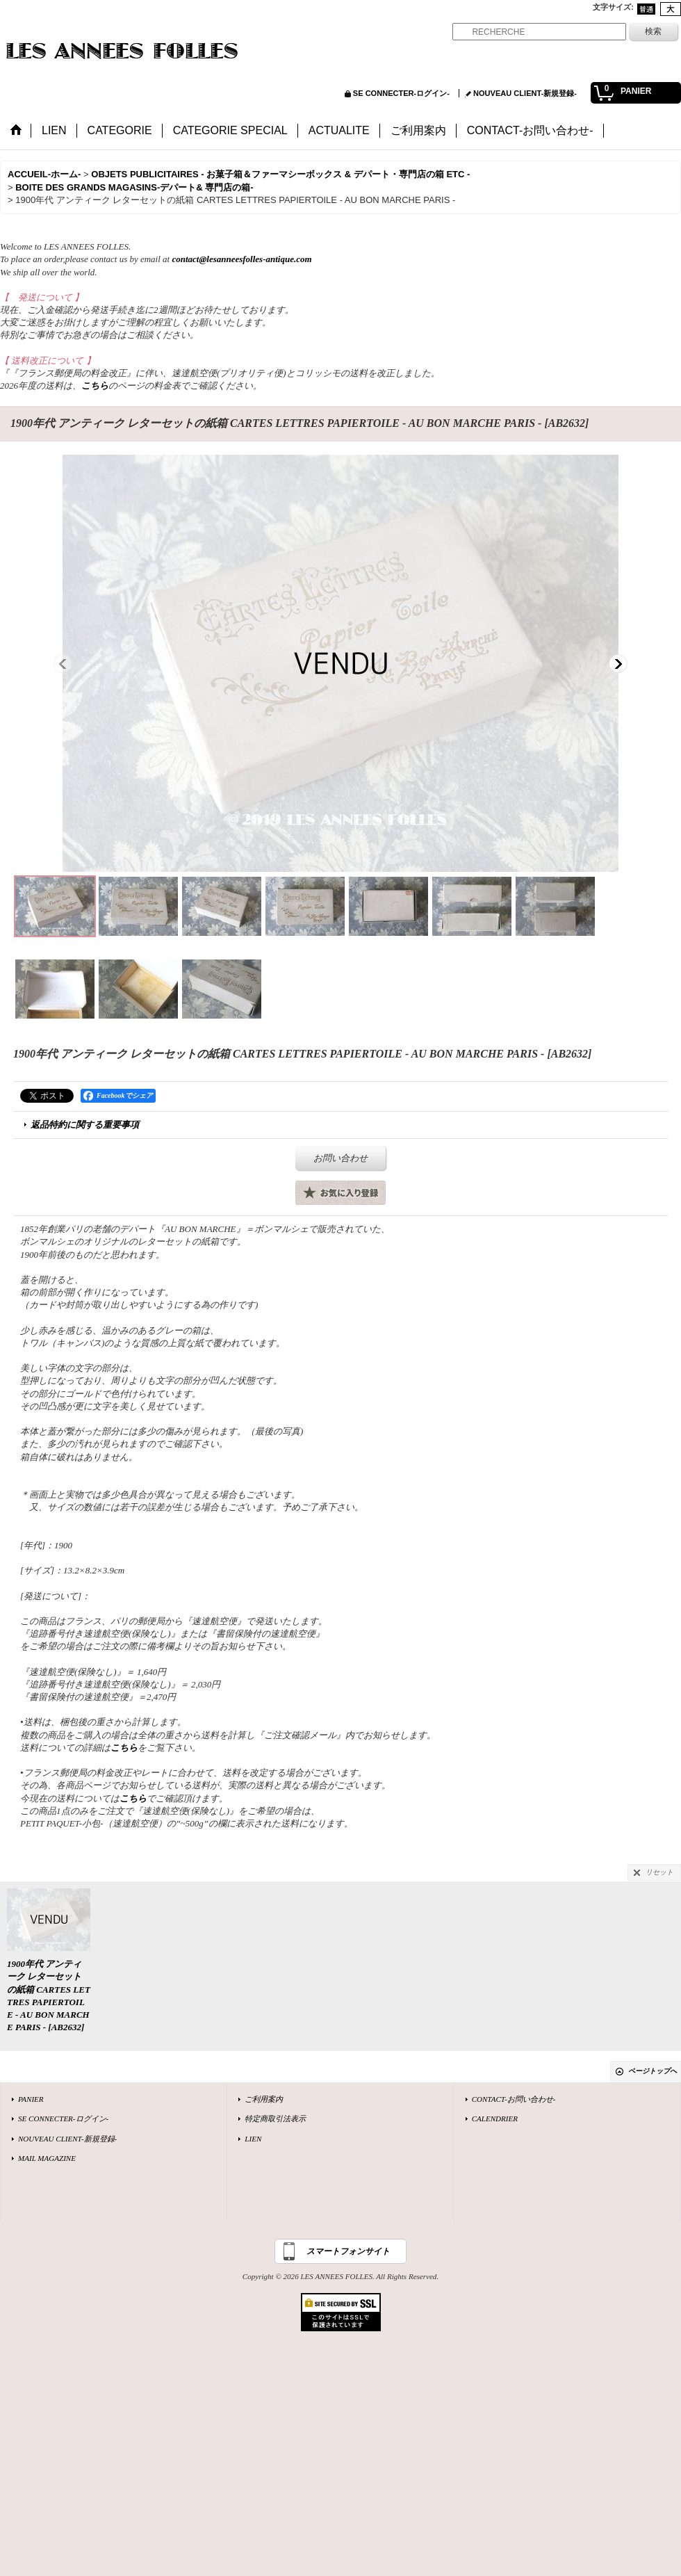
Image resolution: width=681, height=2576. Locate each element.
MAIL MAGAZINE (47, 2158)
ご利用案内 (264, 2099)
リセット (659, 1872)
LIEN (253, 2138)
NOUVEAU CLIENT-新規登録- (525, 93)
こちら (94, 385)
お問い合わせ (340, 1158)
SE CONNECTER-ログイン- (401, 93)
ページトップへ (652, 2071)
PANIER (31, 2099)
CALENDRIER (495, 2118)
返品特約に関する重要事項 (85, 1124)
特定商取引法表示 (275, 2118)
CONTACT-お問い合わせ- (514, 2099)
